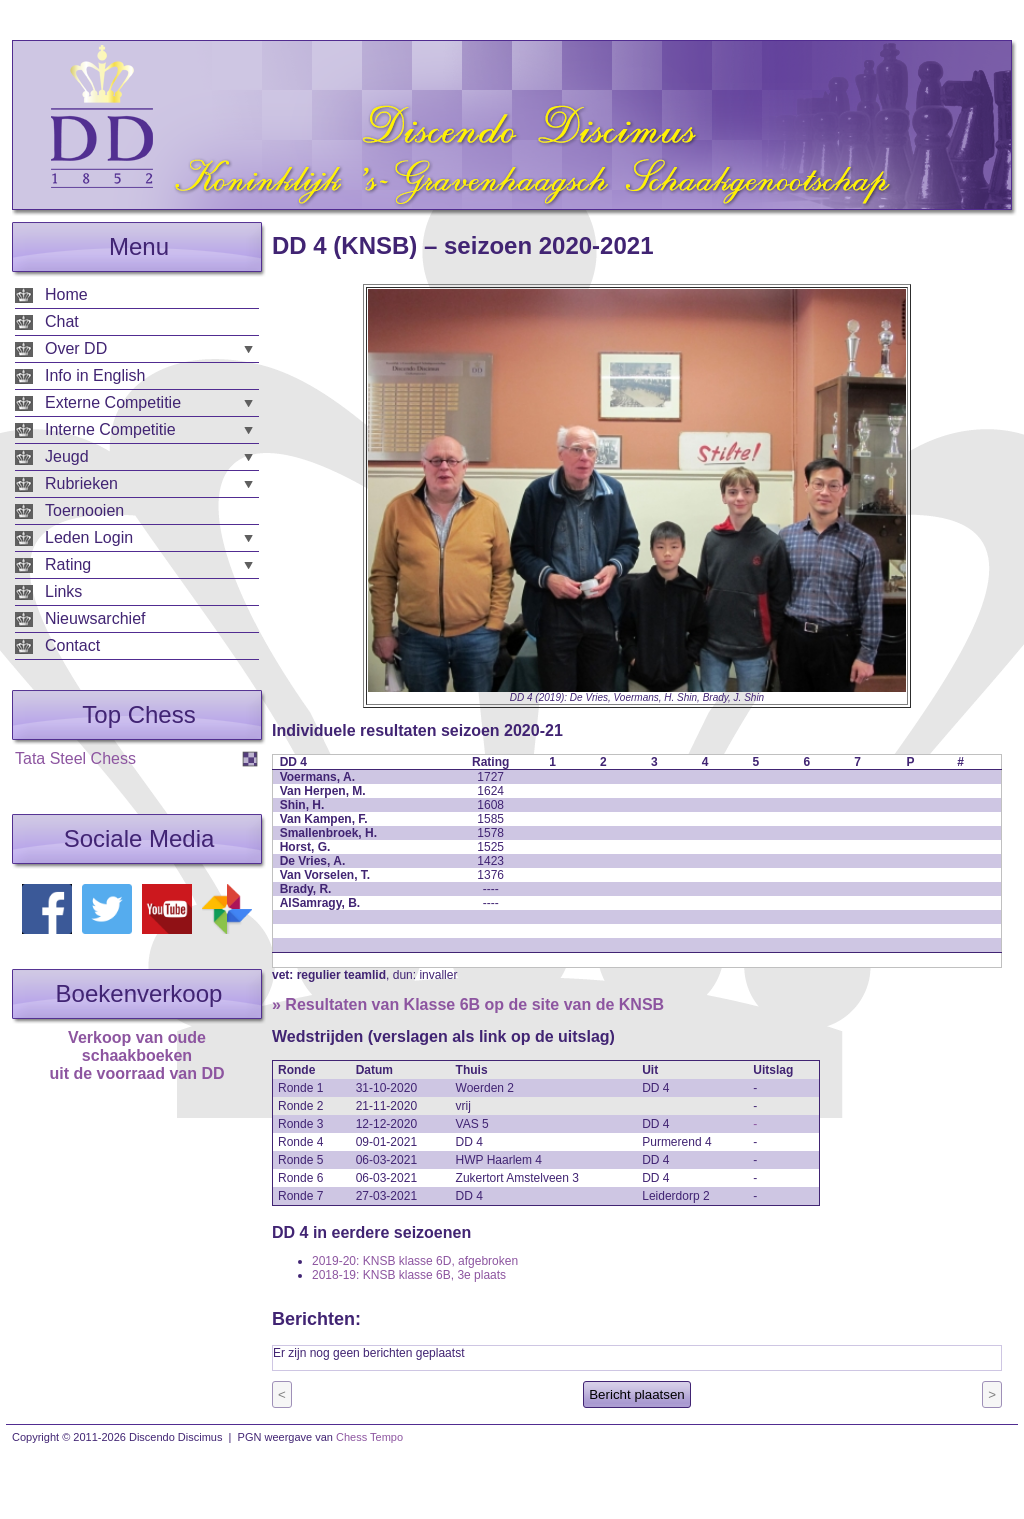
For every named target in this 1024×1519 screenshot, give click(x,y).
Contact (72, 645)
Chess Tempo (369, 1437)
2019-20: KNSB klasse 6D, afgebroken (415, 1261)
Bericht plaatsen (637, 1394)
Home (66, 294)
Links (63, 591)
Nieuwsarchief (95, 618)
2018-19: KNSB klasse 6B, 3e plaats (409, 1275)
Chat (62, 321)
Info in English (95, 375)
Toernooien (84, 510)
